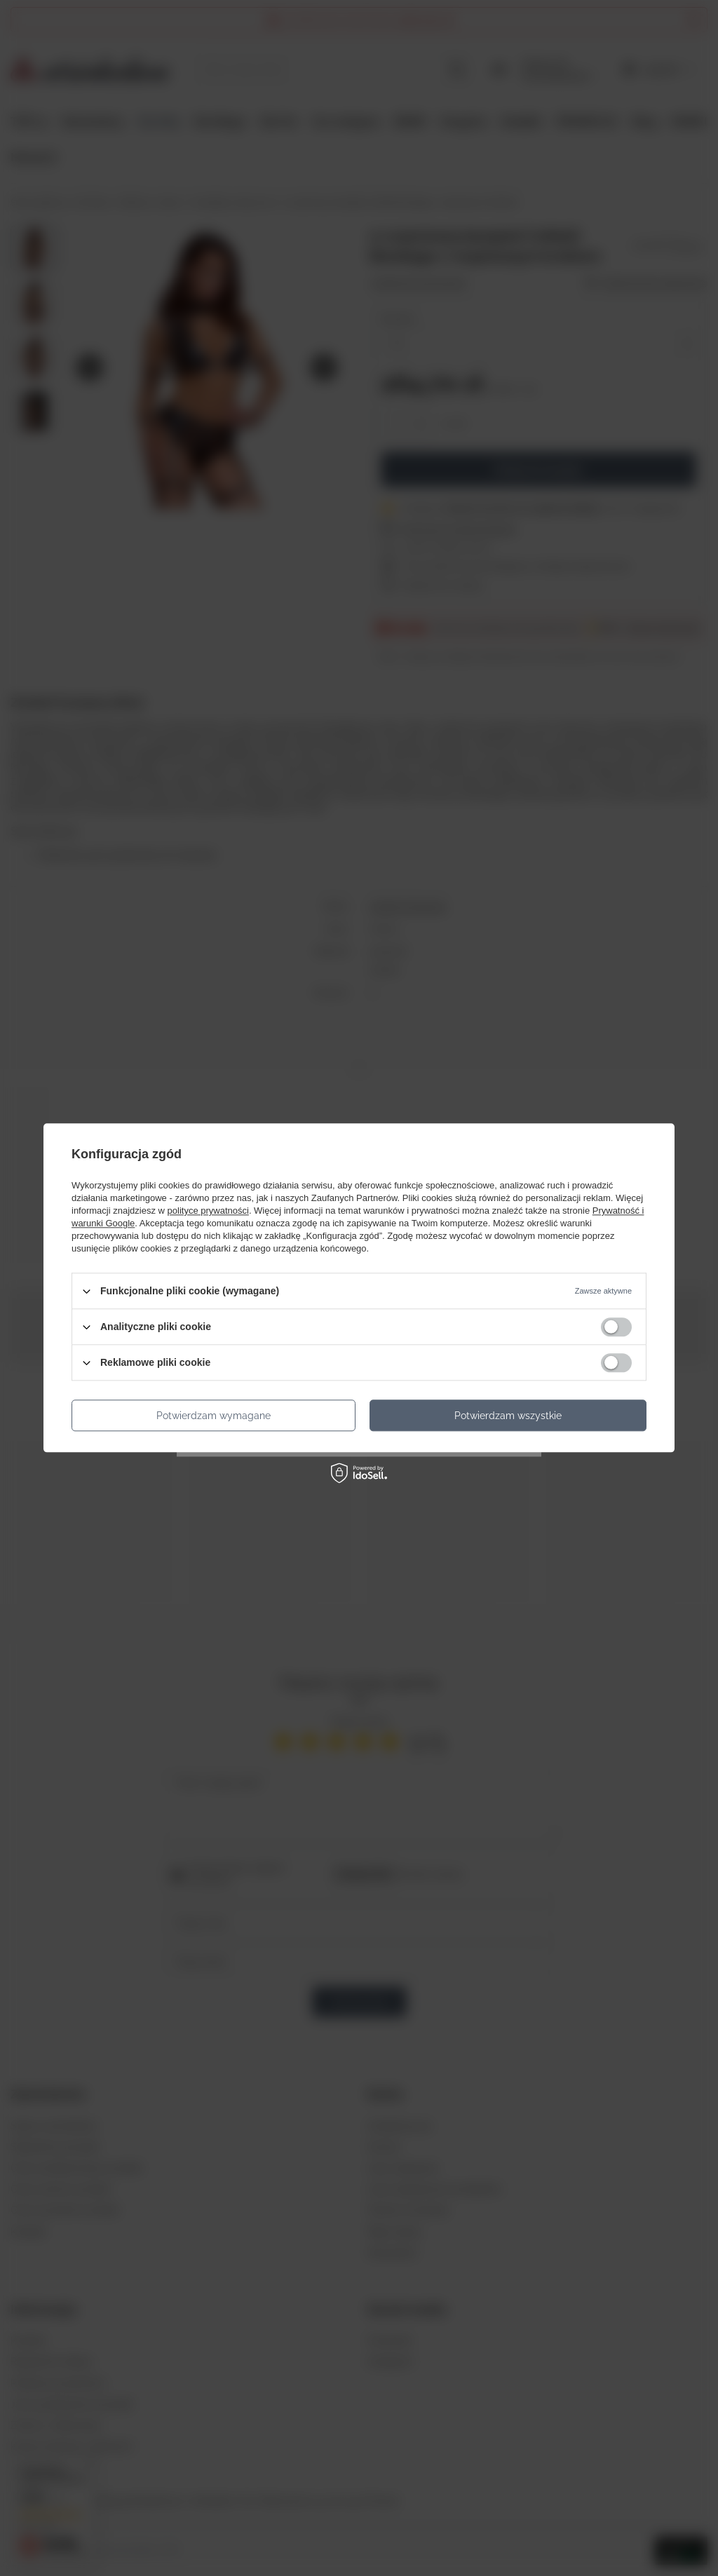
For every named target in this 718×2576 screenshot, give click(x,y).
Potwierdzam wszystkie (508, 1415)
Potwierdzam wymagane (213, 1415)
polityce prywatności (208, 1210)
